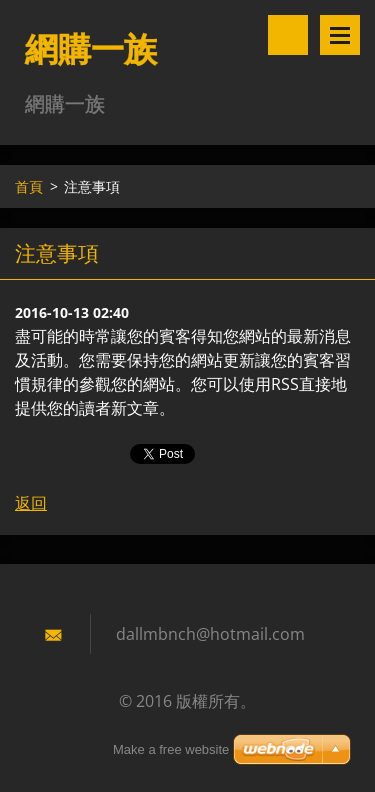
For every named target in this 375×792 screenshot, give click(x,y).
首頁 (29, 186)
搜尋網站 (288, 35)
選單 (340, 35)
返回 (31, 503)
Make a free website (171, 749)
